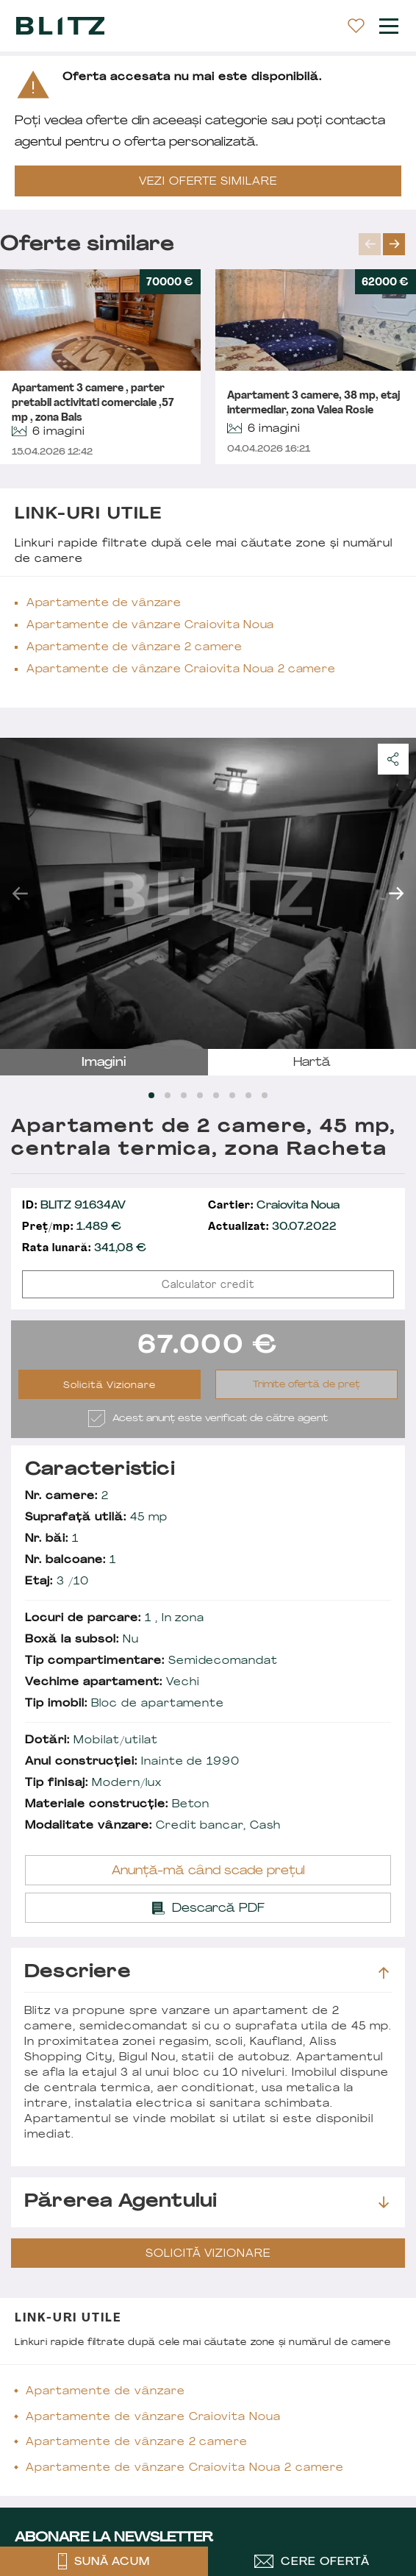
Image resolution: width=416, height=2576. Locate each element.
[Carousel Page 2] (168, 1095)
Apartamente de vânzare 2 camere (134, 647)
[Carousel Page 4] (200, 1095)
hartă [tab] (312, 1063)
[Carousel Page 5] (216, 1095)
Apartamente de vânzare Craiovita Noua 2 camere (180, 669)
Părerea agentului (206, 2202)
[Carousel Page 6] (232, 1095)
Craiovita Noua (274, 1205)
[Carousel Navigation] (387, 244)
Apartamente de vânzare (103, 603)
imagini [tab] (104, 1063)
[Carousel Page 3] (184, 1095)
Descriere (206, 1973)
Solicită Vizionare (110, 1385)
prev (370, 244)
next (394, 244)
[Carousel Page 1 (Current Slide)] (151, 1095)
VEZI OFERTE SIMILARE (208, 182)
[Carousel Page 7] (248, 1095)
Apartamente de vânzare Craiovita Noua (150, 625)
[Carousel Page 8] (265, 1095)
